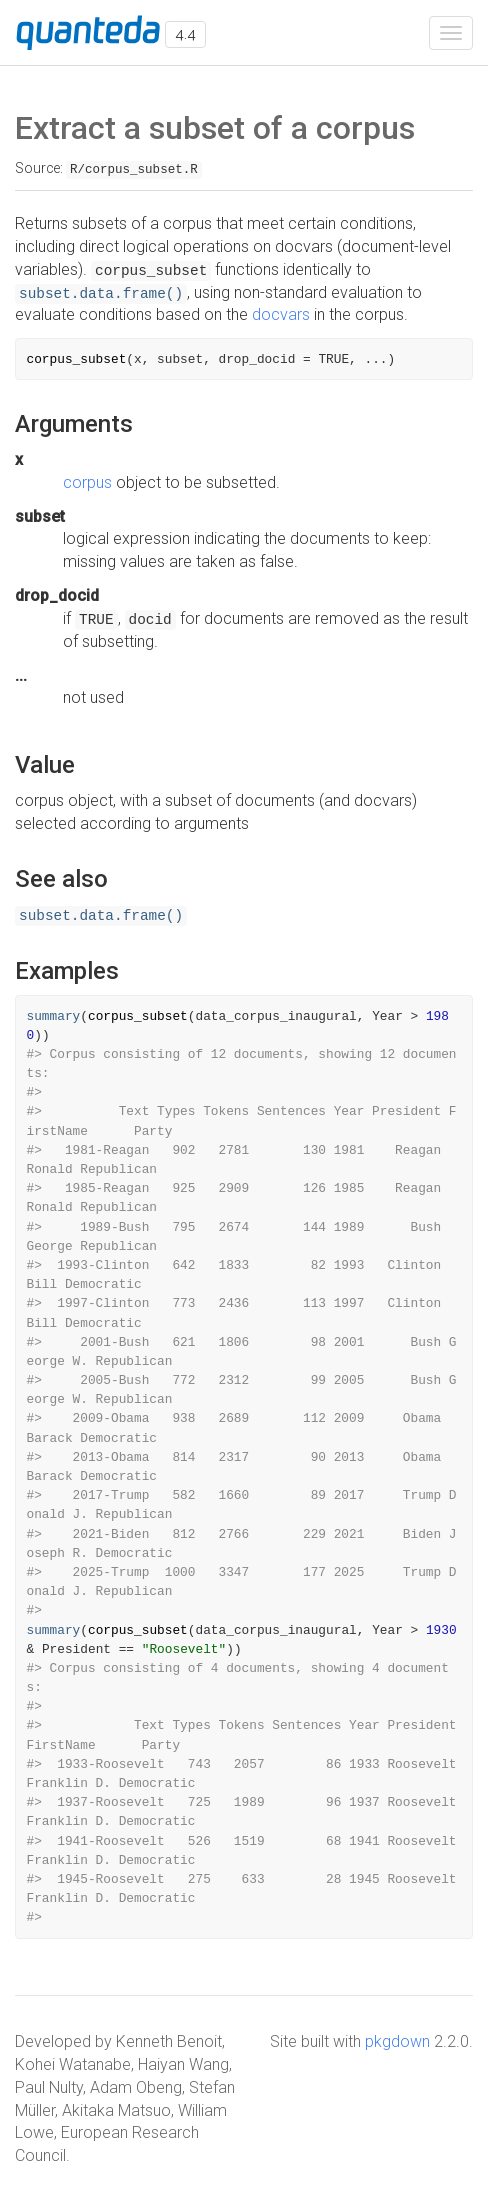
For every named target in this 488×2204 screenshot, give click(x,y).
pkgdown (397, 2041)
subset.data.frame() (101, 294)
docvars (281, 314)
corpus (87, 482)
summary (54, 1016)
